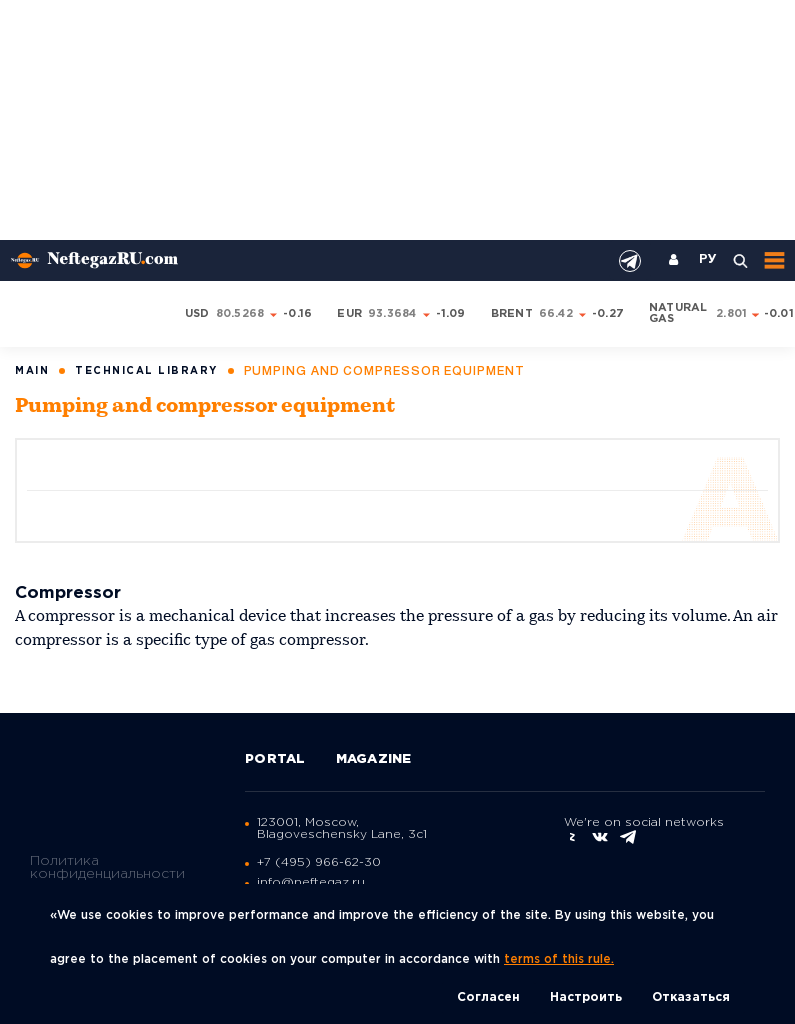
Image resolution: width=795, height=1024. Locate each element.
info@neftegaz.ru (311, 882)
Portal (275, 759)
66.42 (556, 314)
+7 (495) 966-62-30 (319, 862)
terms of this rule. (559, 959)
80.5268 (240, 314)
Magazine (374, 759)
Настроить (586, 997)
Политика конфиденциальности (107, 867)
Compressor (68, 593)
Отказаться (691, 997)
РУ (708, 260)
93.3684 (392, 314)
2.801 (731, 314)
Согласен (488, 997)
